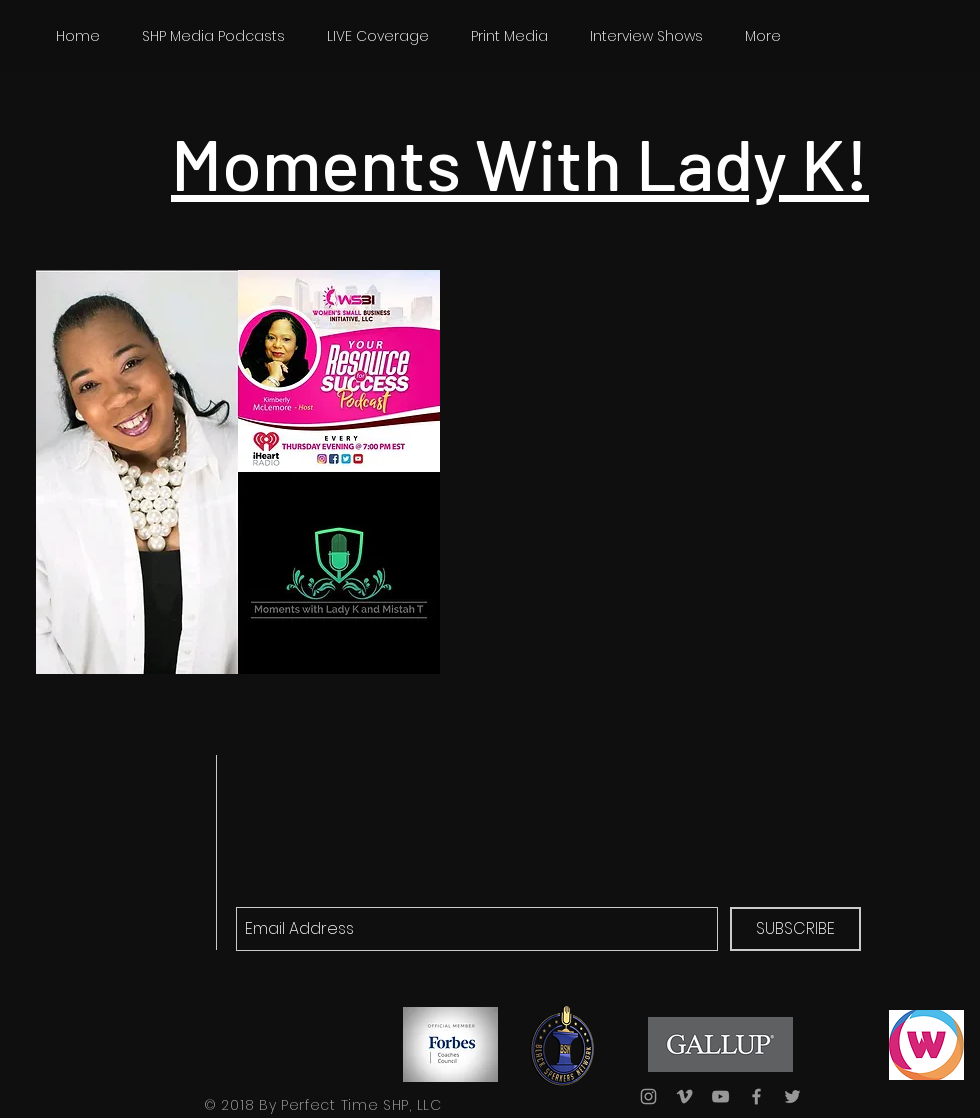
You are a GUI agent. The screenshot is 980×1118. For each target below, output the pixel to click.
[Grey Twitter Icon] (792, 1096)
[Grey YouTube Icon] (720, 1096)
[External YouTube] (691, 419)
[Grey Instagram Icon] (648, 1096)
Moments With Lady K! (520, 162)
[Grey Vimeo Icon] (684, 1096)
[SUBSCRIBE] (795, 929)
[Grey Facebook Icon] (756, 1096)
